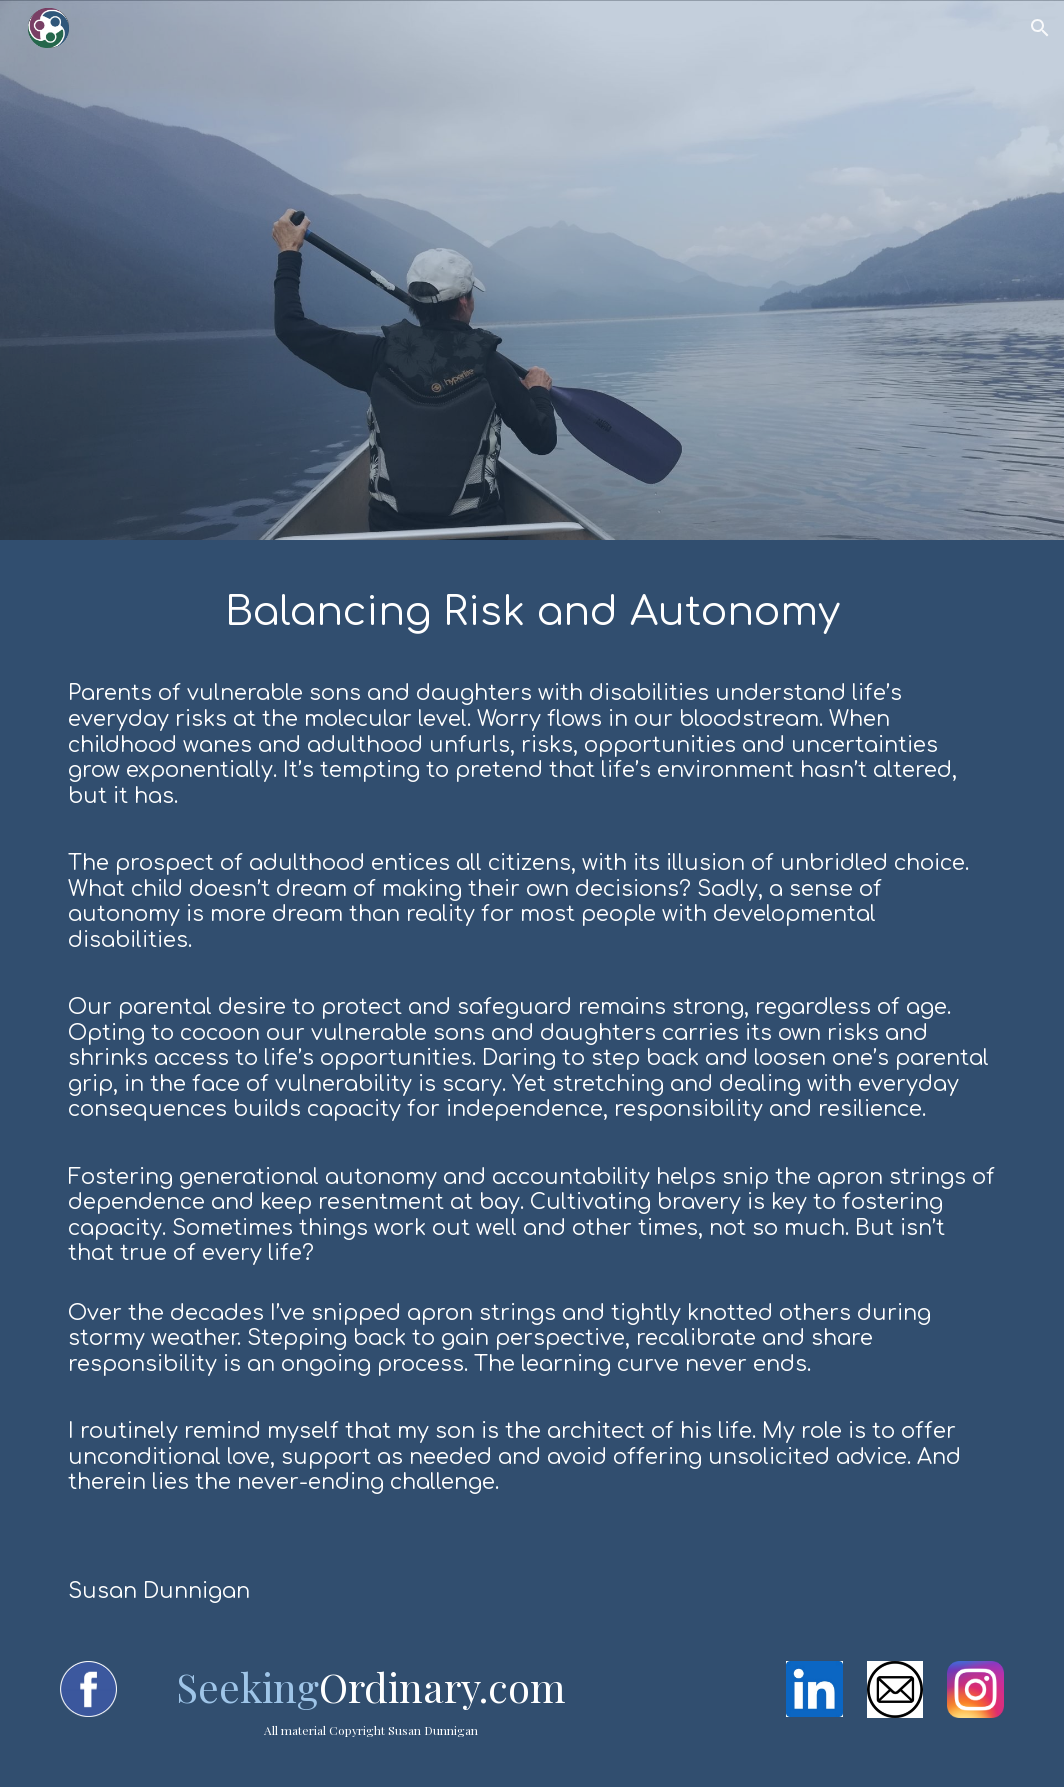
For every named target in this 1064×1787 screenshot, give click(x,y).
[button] (1040, 28)
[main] (532, 1088)
